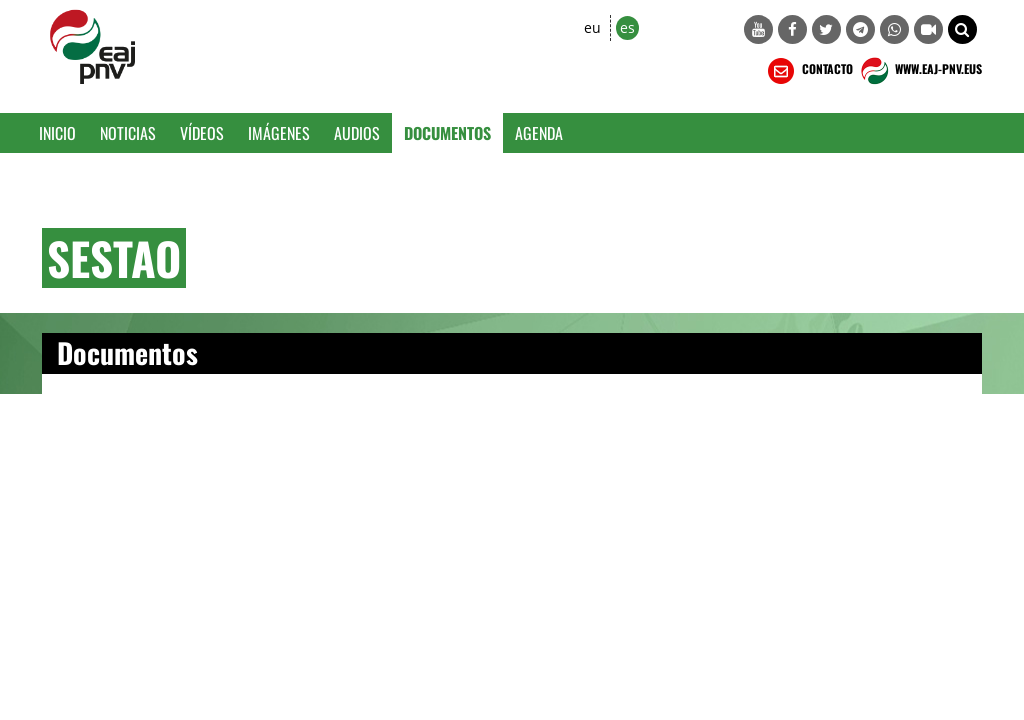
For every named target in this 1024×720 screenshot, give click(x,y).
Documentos (447, 133)
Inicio (57, 133)
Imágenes (279, 133)
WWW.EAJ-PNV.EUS (919, 71)
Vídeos (202, 133)
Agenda (539, 133)
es (627, 27)
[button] (962, 29)
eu (592, 27)
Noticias (128, 133)
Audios (357, 133)
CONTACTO (808, 71)
